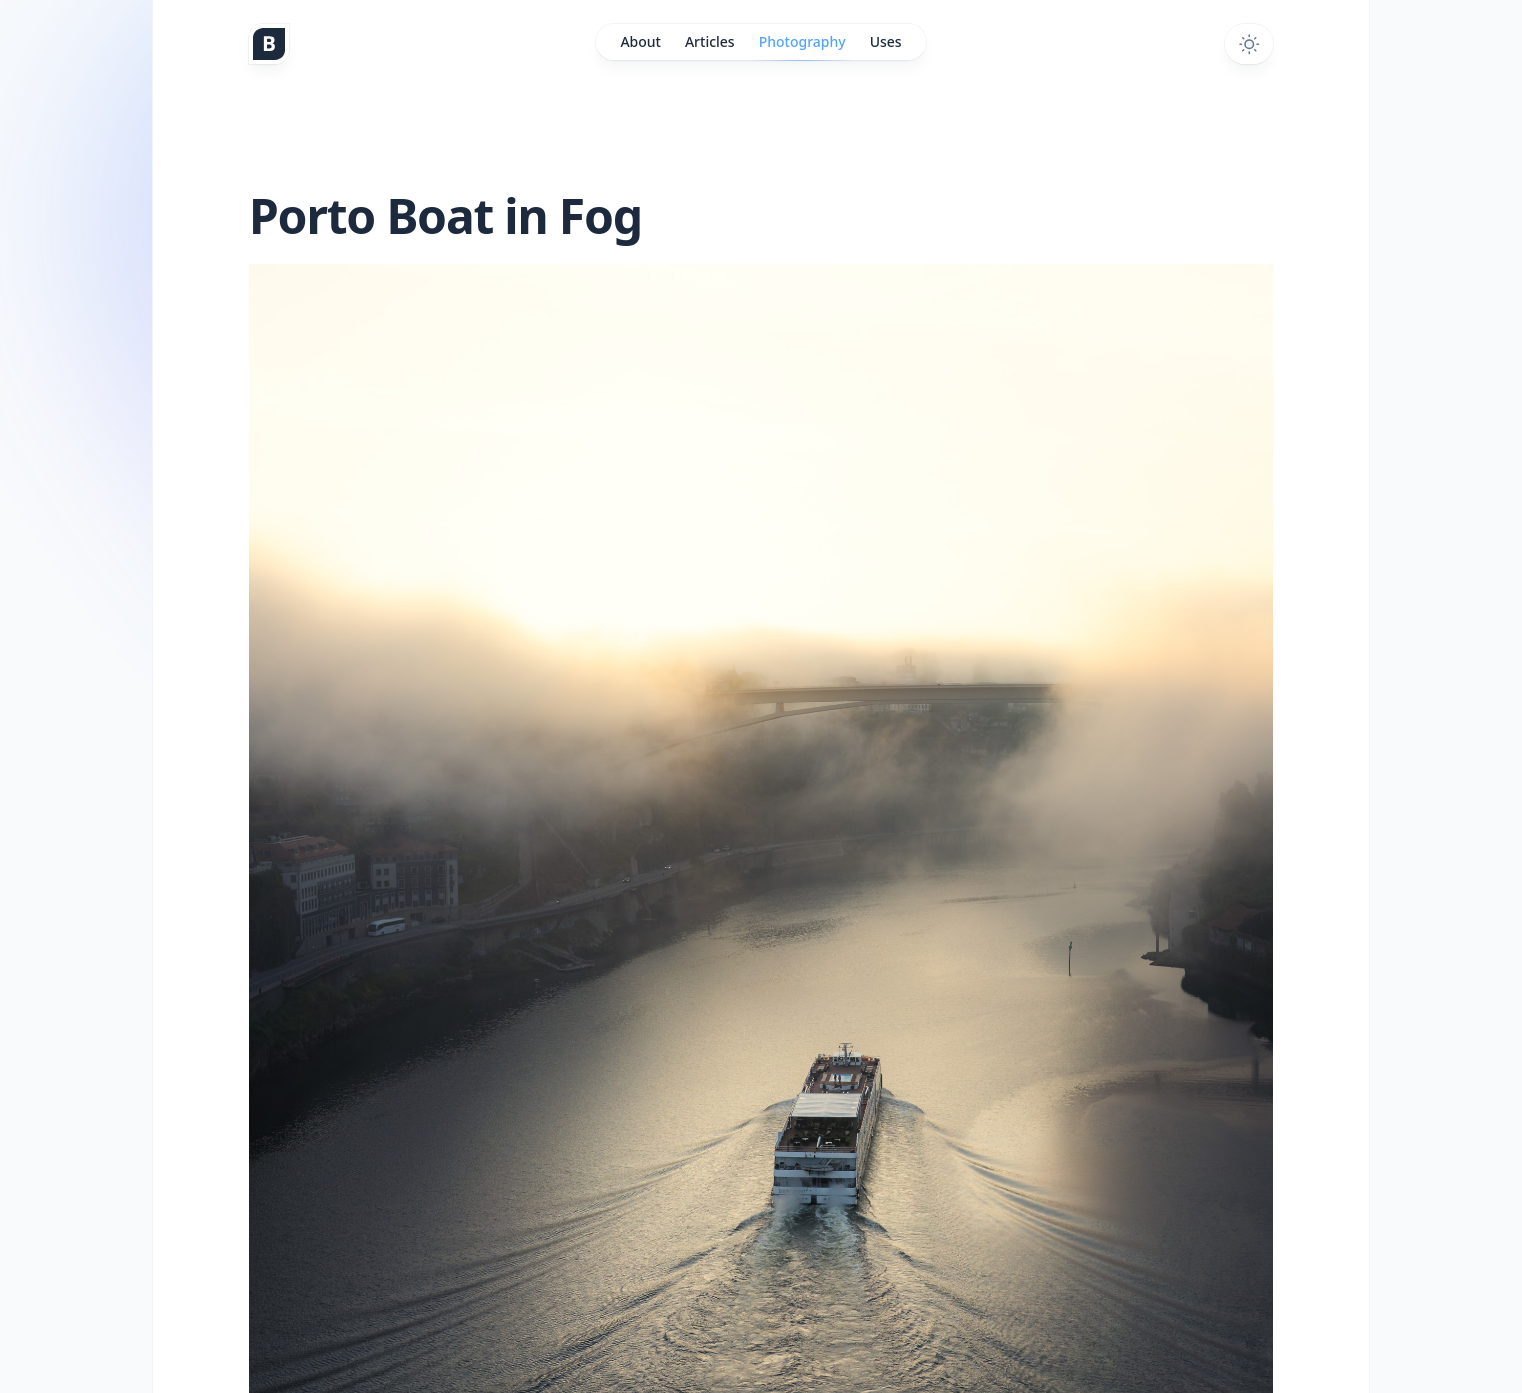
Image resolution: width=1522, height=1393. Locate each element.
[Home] (269, 44)
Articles (710, 41)
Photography (802, 46)
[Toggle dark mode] (1249, 44)
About (640, 41)
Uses (886, 41)
